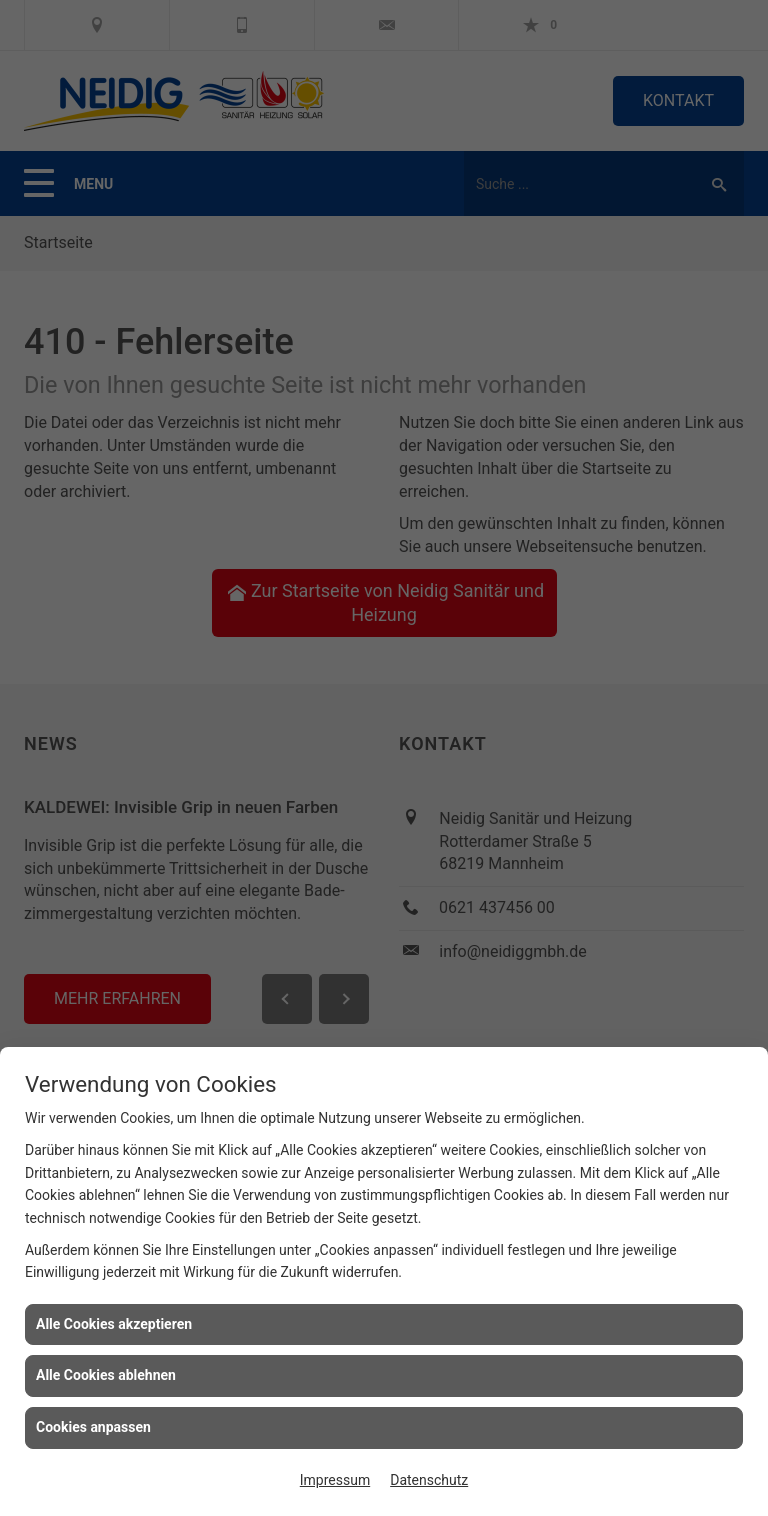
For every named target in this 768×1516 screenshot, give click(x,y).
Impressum (335, 1480)
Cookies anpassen (93, 1427)
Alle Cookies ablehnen (106, 1375)
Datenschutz (429, 1480)
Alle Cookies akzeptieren (114, 1324)
